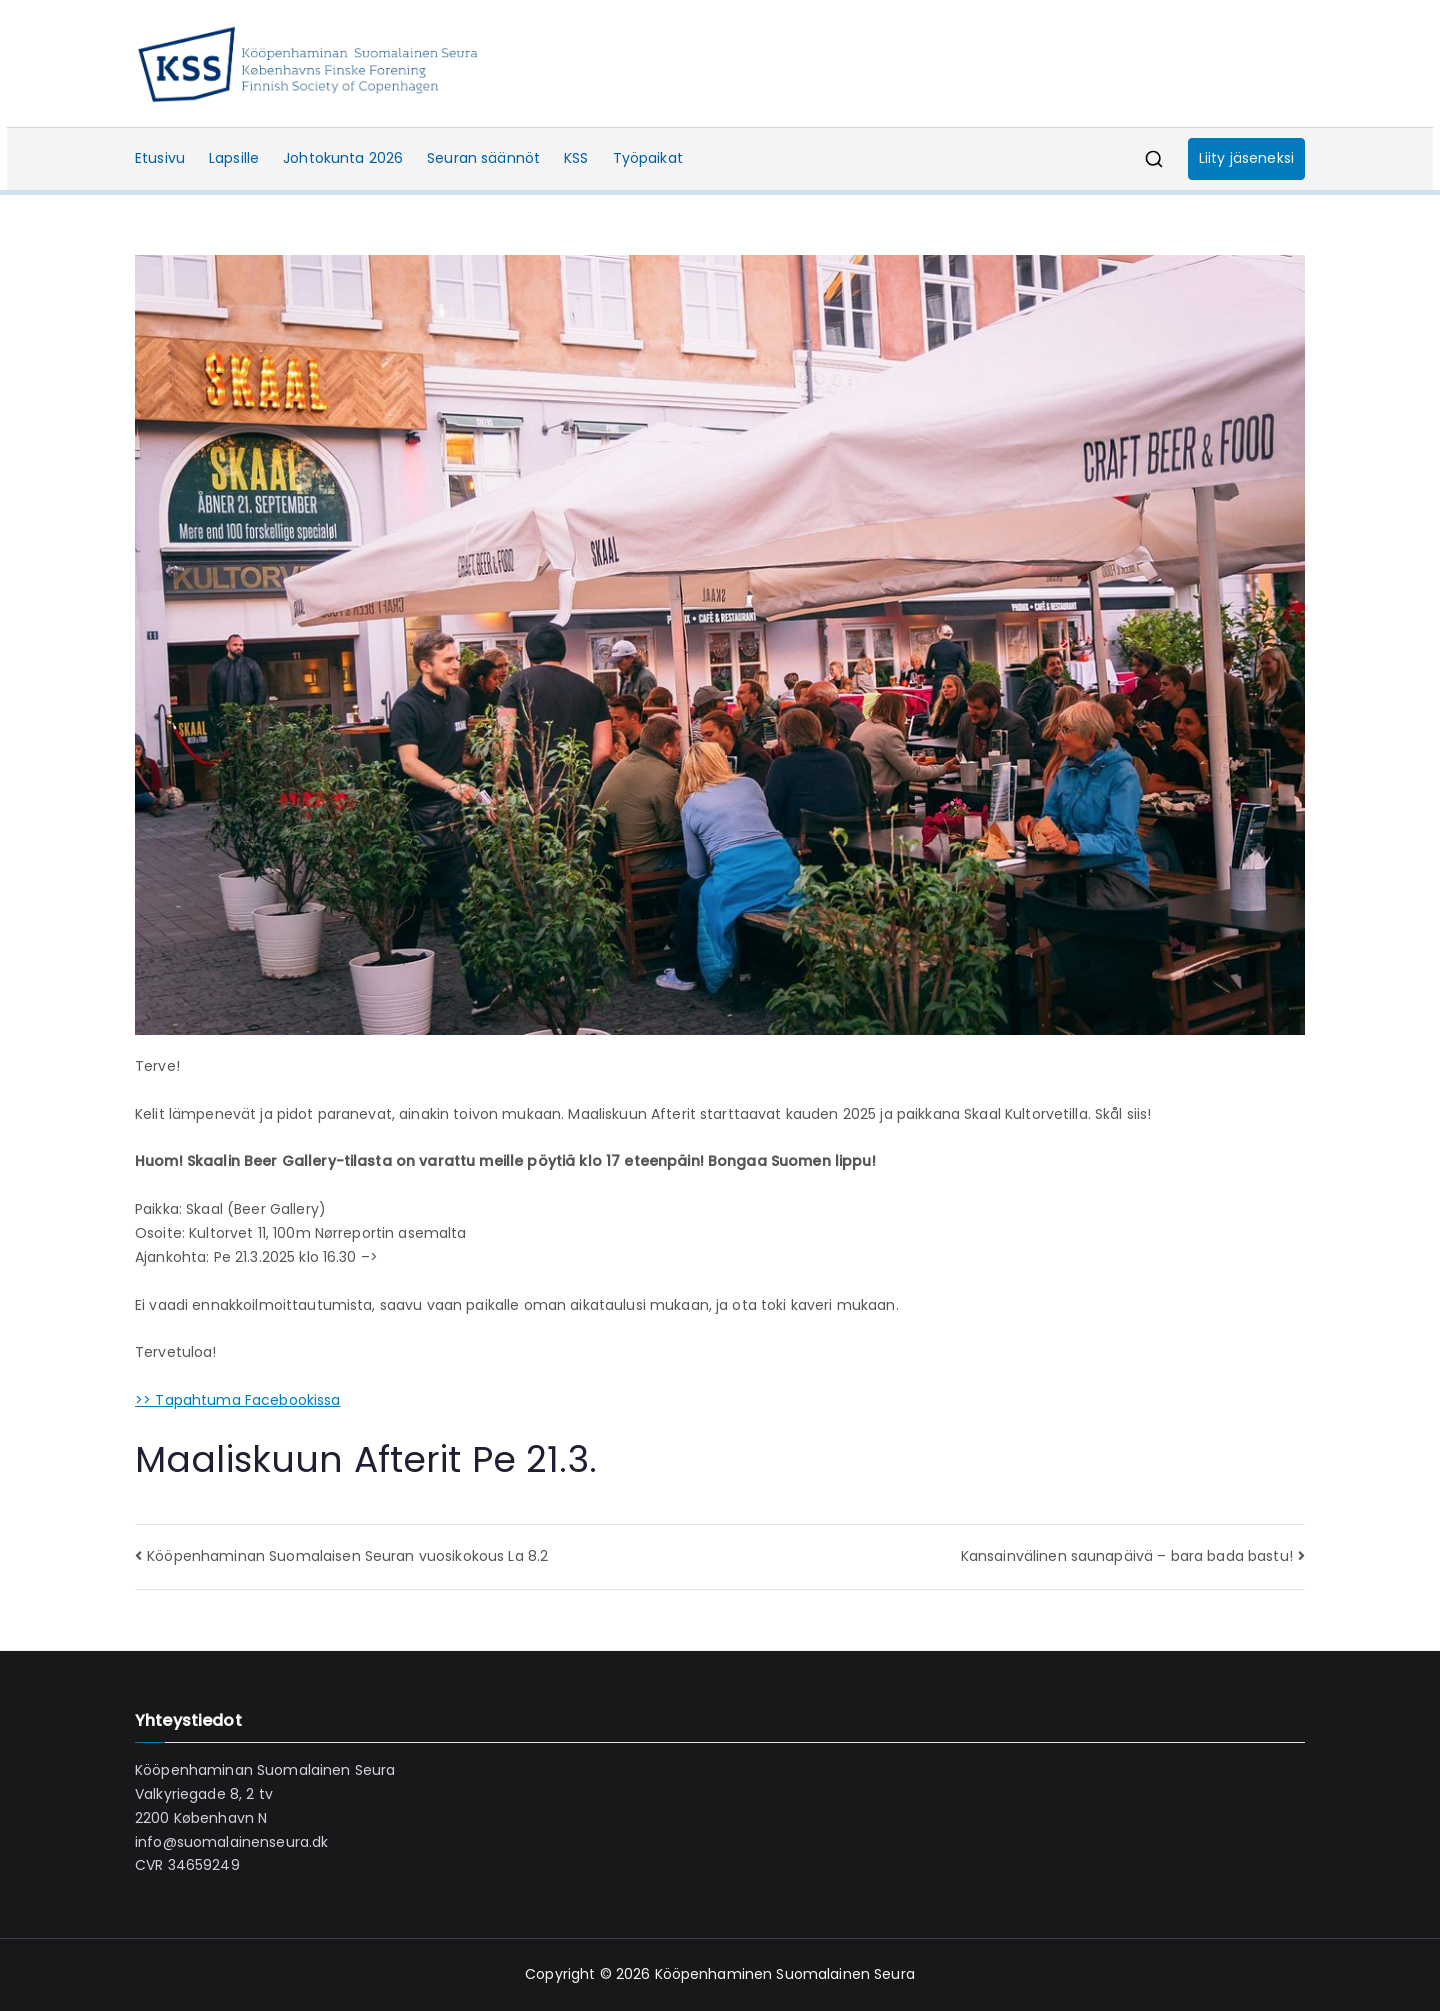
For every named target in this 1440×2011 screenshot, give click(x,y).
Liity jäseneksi (1246, 158)
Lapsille (234, 158)
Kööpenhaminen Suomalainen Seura (785, 1974)
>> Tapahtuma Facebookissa (238, 1400)
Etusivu (160, 158)
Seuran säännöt (483, 158)
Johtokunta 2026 (343, 158)
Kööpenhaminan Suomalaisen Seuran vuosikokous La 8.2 (347, 1556)
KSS (576, 158)
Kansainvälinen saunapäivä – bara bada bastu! (1127, 1556)
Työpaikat (648, 158)
